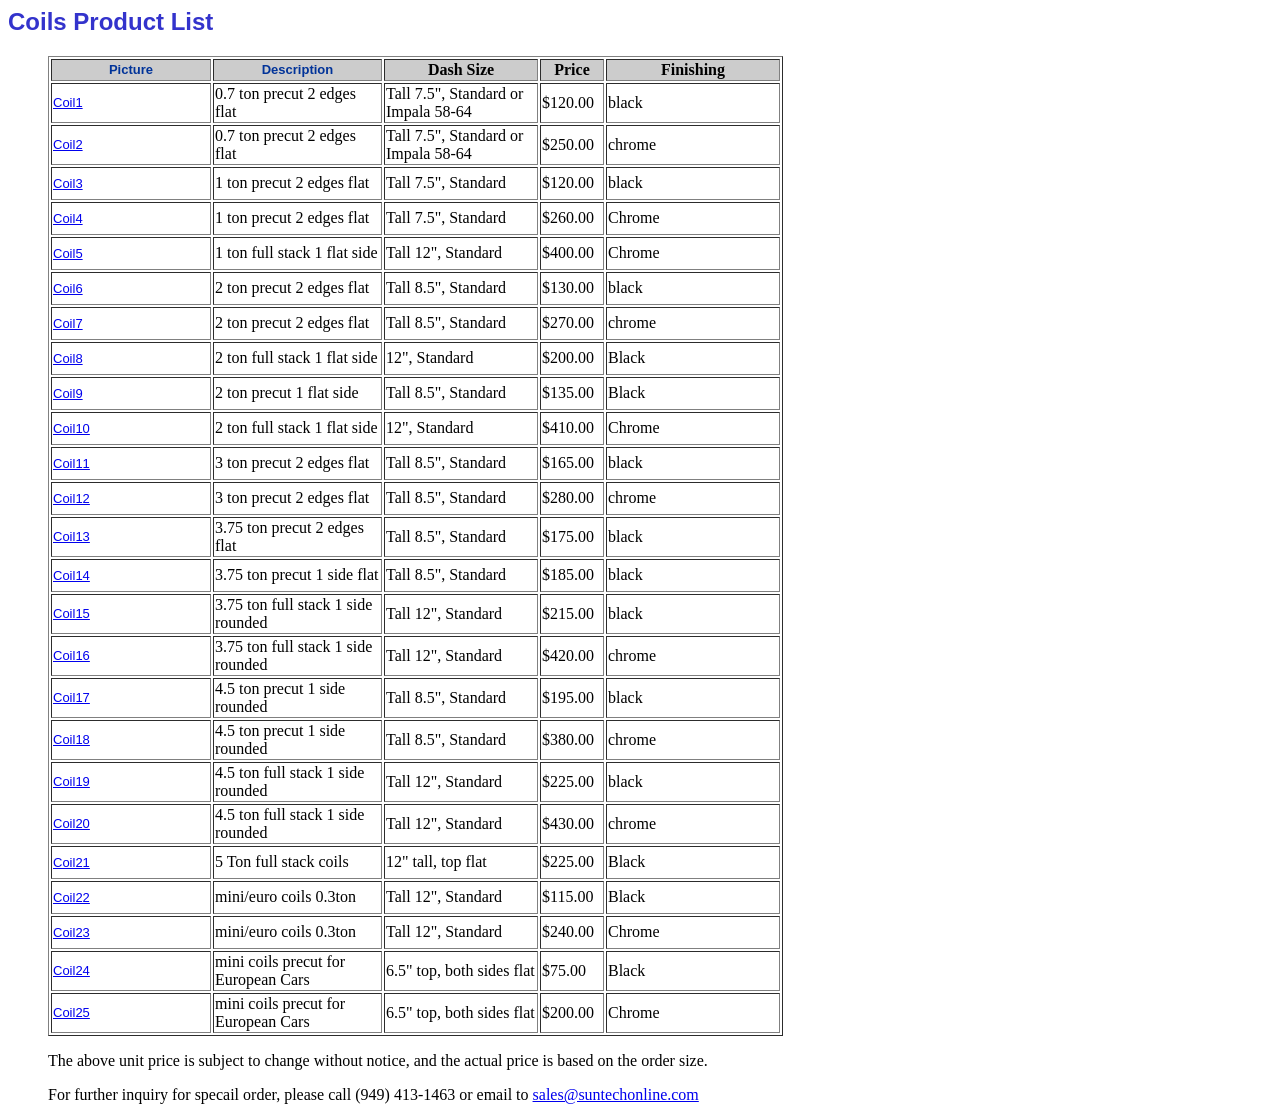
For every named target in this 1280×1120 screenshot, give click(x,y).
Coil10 (71, 428)
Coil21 (71, 862)
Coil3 (68, 183)
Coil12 (71, 498)
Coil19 (71, 781)
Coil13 (71, 536)
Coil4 (68, 218)
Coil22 (71, 897)
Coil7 (68, 323)
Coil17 (71, 697)
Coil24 (71, 970)
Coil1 (68, 102)
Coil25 (71, 1012)
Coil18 (71, 739)
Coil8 (68, 358)
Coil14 (71, 575)
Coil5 (68, 253)
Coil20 (71, 823)
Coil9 (68, 393)
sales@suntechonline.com (616, 1094)
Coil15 (71, 613)
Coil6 (68, 288)
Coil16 (71, 655)
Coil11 (71, 463)
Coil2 (68, 144)
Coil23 (71, 932)
